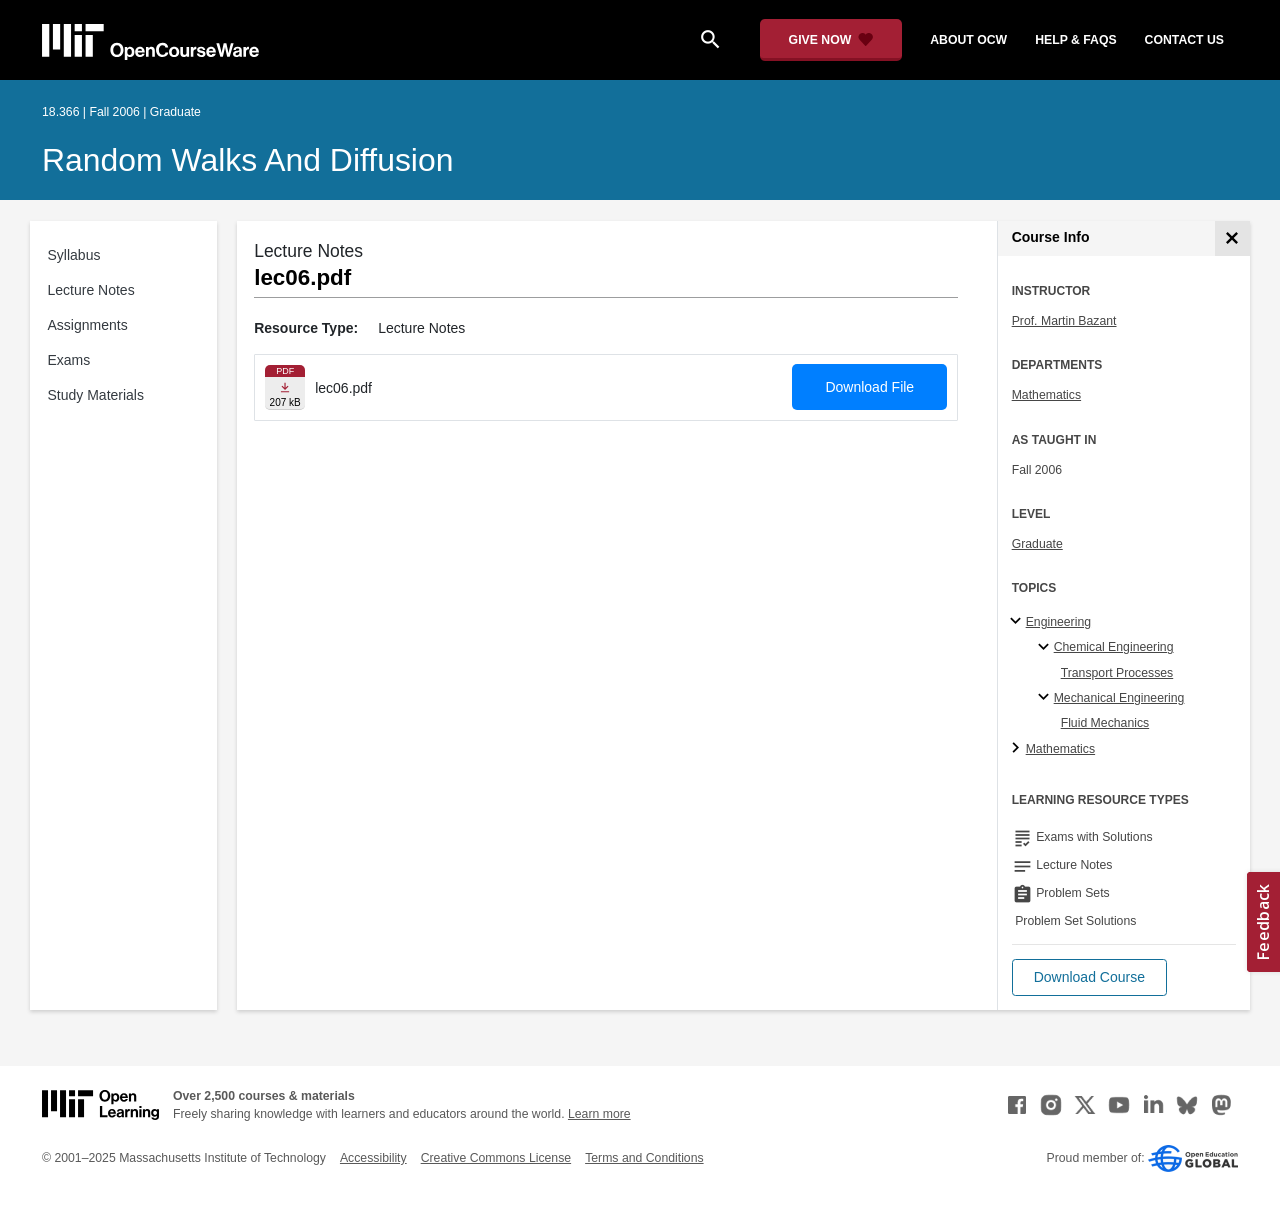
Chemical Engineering (1114, 647)
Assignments (88, 325)
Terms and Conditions (644, 1158)
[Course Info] (1232, 238)
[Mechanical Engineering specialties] (1046, 698)
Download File (869, 387)
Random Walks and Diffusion (247, 160)
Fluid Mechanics (1105, 723)
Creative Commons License (496, 1158)
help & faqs (1075, 40)
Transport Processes (1117, 673)
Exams (69, 360)
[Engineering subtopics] (1018, 622)
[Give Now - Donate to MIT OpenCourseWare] (831, 40)
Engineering (1058, 622)
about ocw (968, 40)
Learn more (599, 1114)
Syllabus (74, 255)
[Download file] (285, 387)
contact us (1184, 40)
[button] (1089, 977)
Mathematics (1046, 395)
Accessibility (373, 1158)
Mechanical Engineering (1119, 698)
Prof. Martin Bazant (1064, 321)
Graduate (1037, 544)
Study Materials (96, 395)
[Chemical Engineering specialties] (1046, 648)
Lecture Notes (91, 290)
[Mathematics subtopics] (1018, 749)
